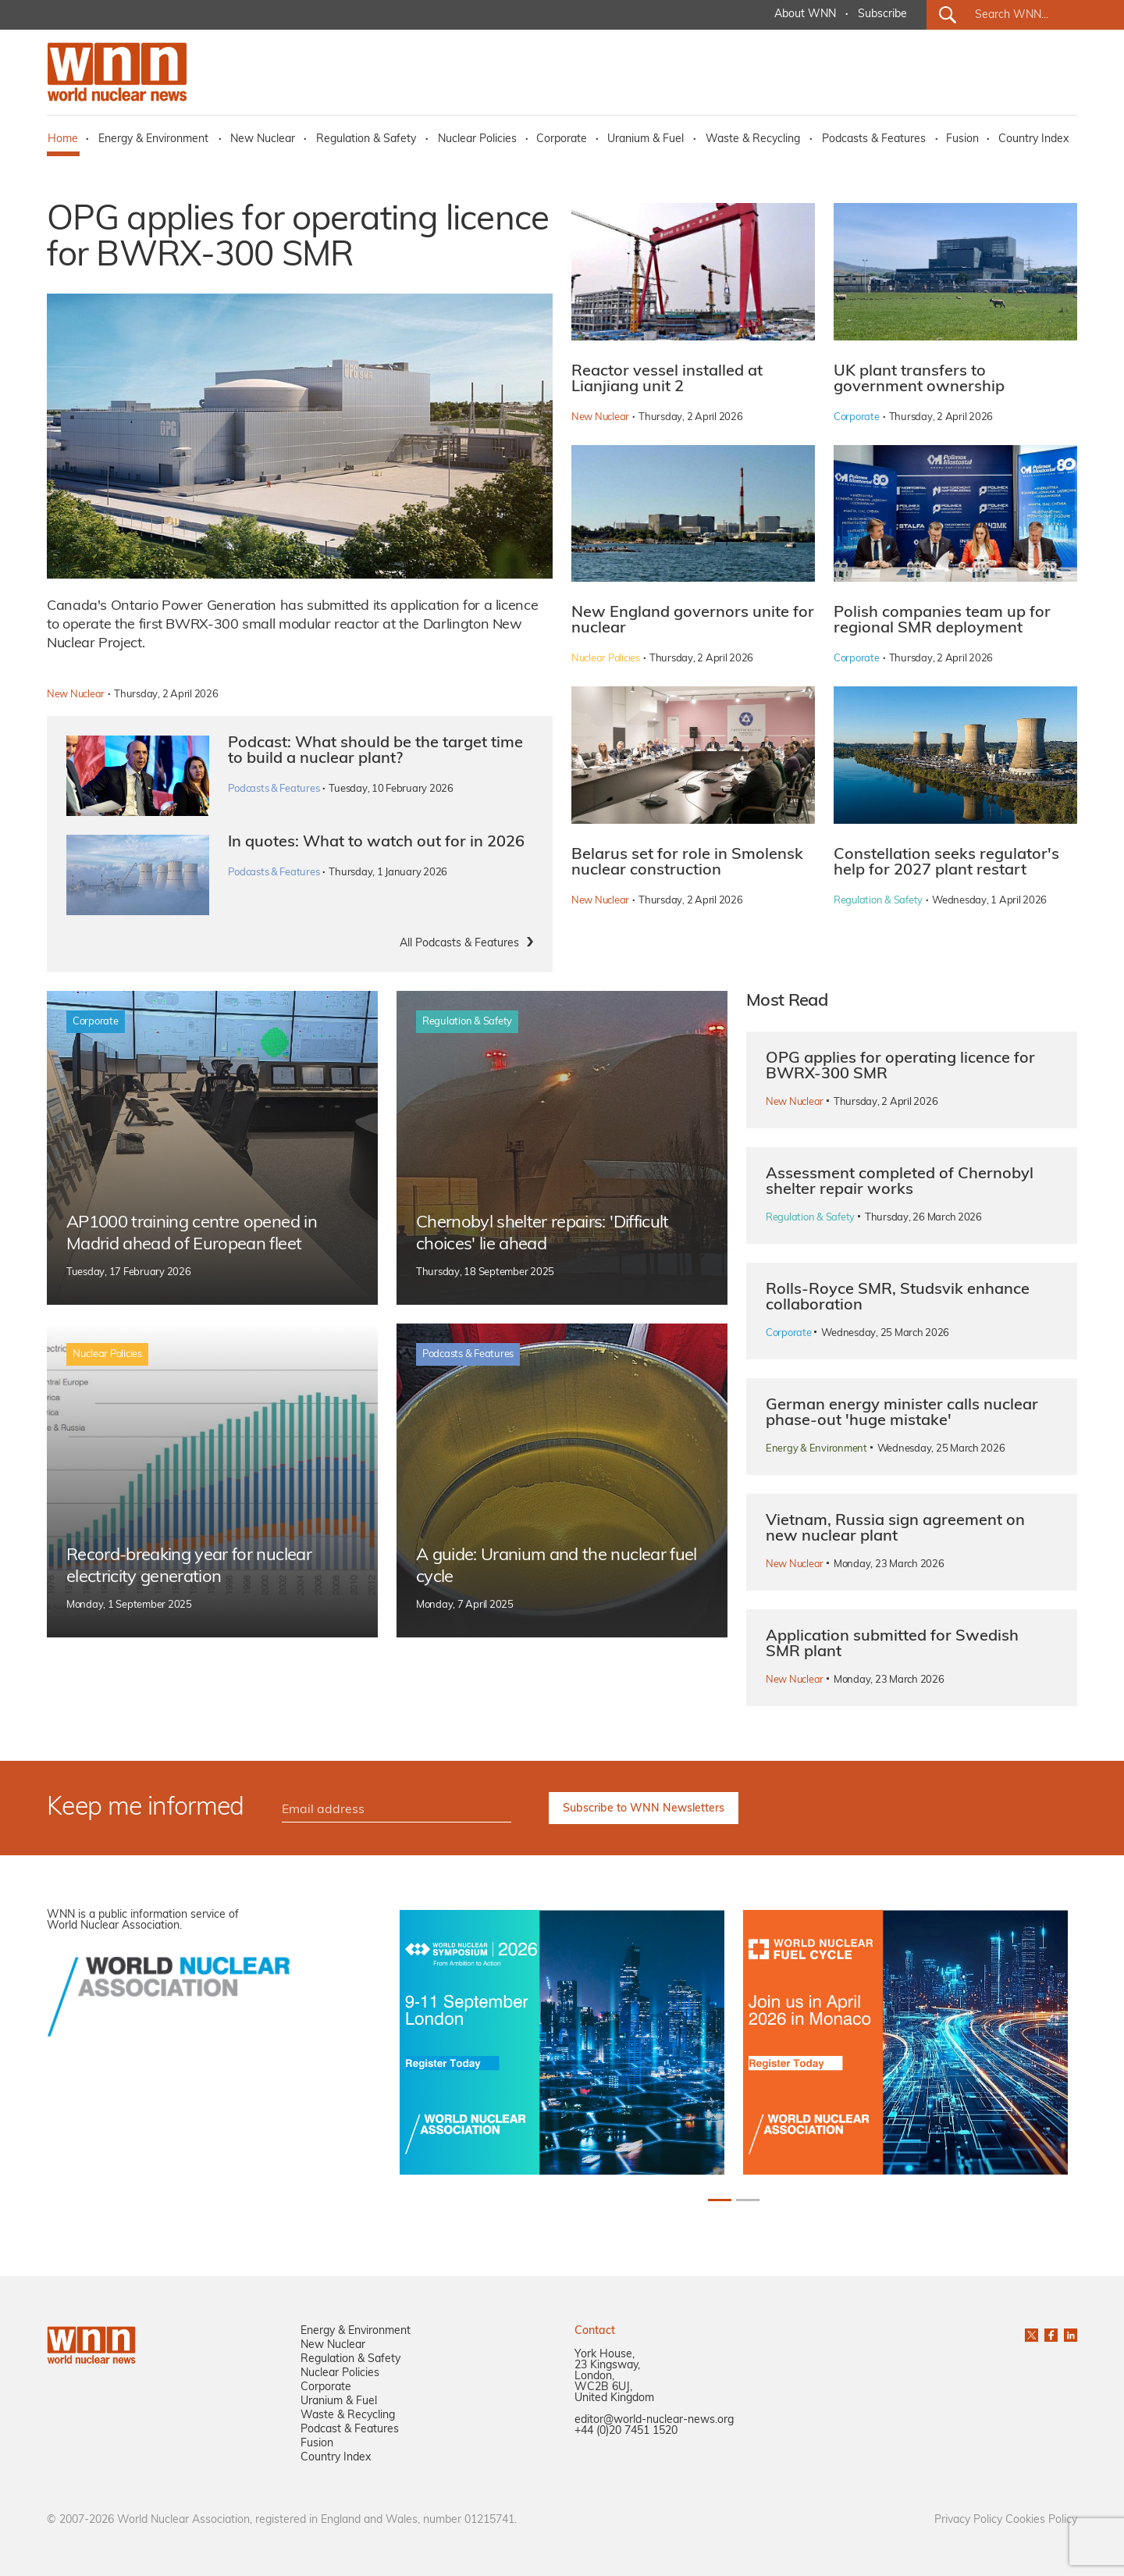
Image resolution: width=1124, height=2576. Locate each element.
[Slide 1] (719, 2200)
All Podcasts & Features (459, 944)
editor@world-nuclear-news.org (654, 2420)
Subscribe (882, 14)
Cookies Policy (1041, 2520)
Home (63, 139)
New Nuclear (262, 139)
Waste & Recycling (753, 139)
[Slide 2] (747, 2200)
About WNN (805, 14)
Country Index (1033, 139)
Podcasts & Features (874, 139)
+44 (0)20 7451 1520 (626, 2431)
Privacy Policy (968, 2520)
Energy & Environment (153, 139)
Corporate (561, 139)
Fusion (962, 139)
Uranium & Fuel (645, 139)
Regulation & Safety (366, 139)
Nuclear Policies (477, 139)
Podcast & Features (350, 2429)
